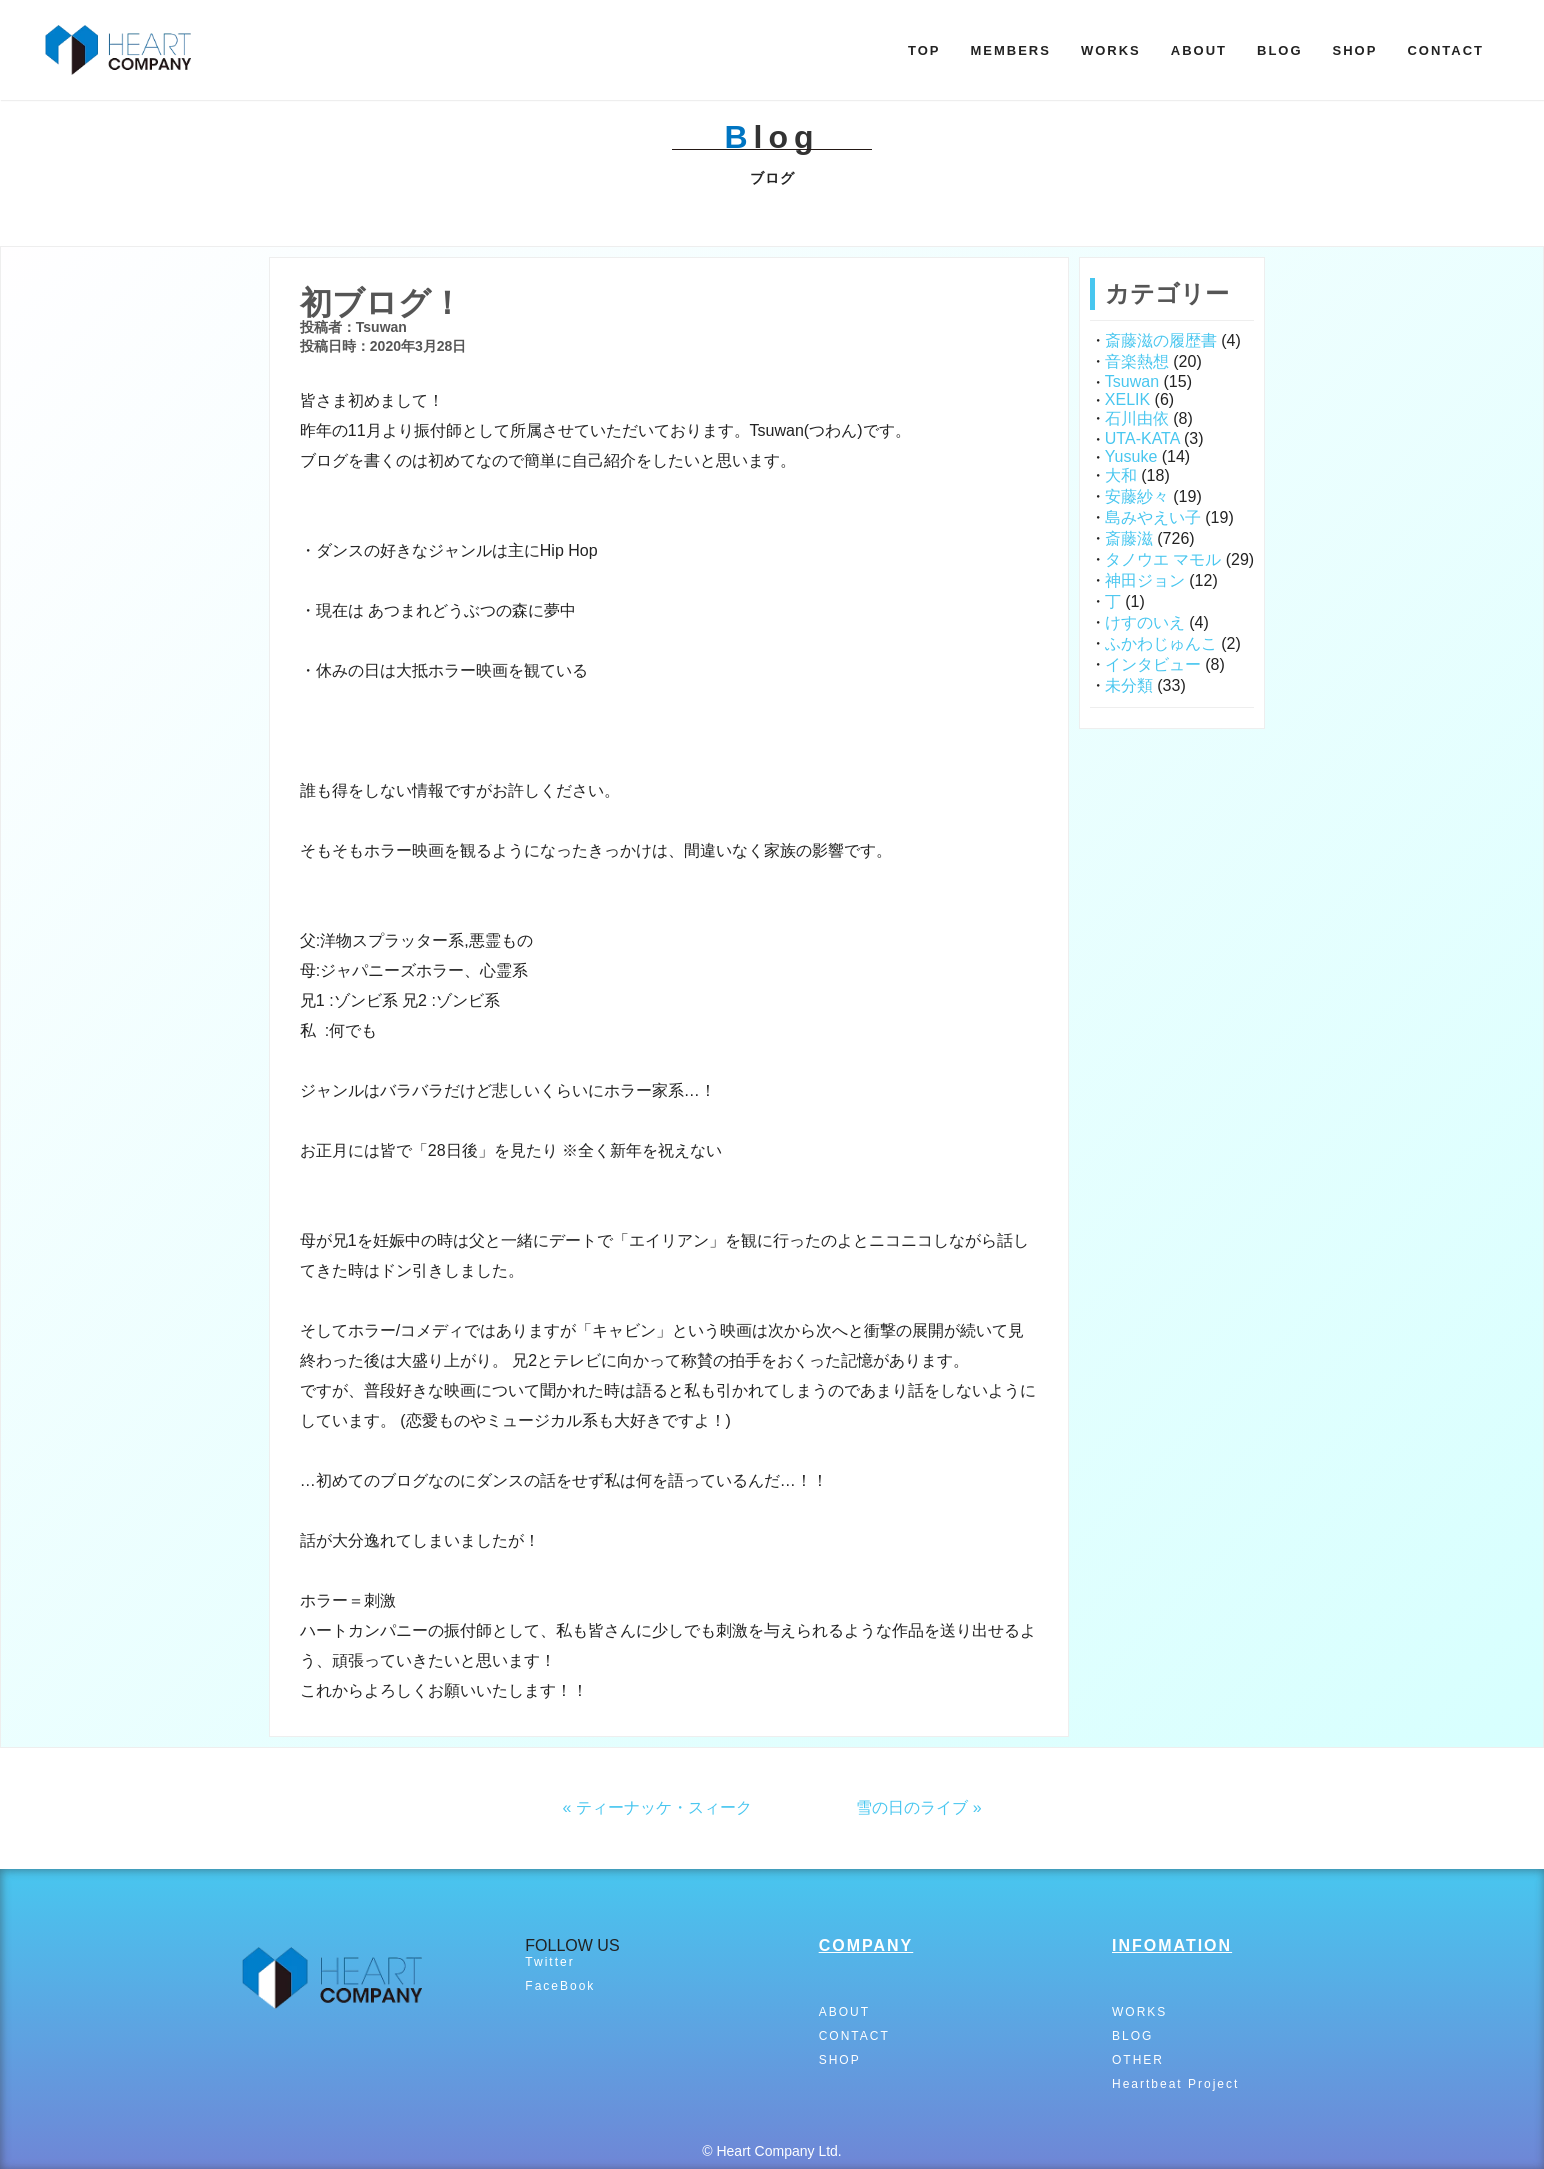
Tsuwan (1132, 381)
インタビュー (1153, 664)
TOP (924, 50)
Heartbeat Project (1175, 2084)
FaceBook (560, 1986)
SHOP (1355, 50)
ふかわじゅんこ (1161, 643)
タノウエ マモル (1163, 559)
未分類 (1129, 685)
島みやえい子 (1153, 517)
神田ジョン (1145, 580)
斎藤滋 (1129, 538)
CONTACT (1445, 50)
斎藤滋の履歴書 (1161, 340)
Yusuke (1131, 456)
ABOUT (1199, 50)
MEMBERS (1010, 50)
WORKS (1111, 50)
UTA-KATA (1142, 438)
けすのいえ (1145, 622)
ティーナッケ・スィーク (664, 1807)
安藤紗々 (1137, 496)
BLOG (1280, 50)
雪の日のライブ (912, 1807)
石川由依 (1137, 418)
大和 (1121, 475)
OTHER (1138, 2060)
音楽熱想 (1137, 361)
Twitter (549, 1962)
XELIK (1127, 399)
